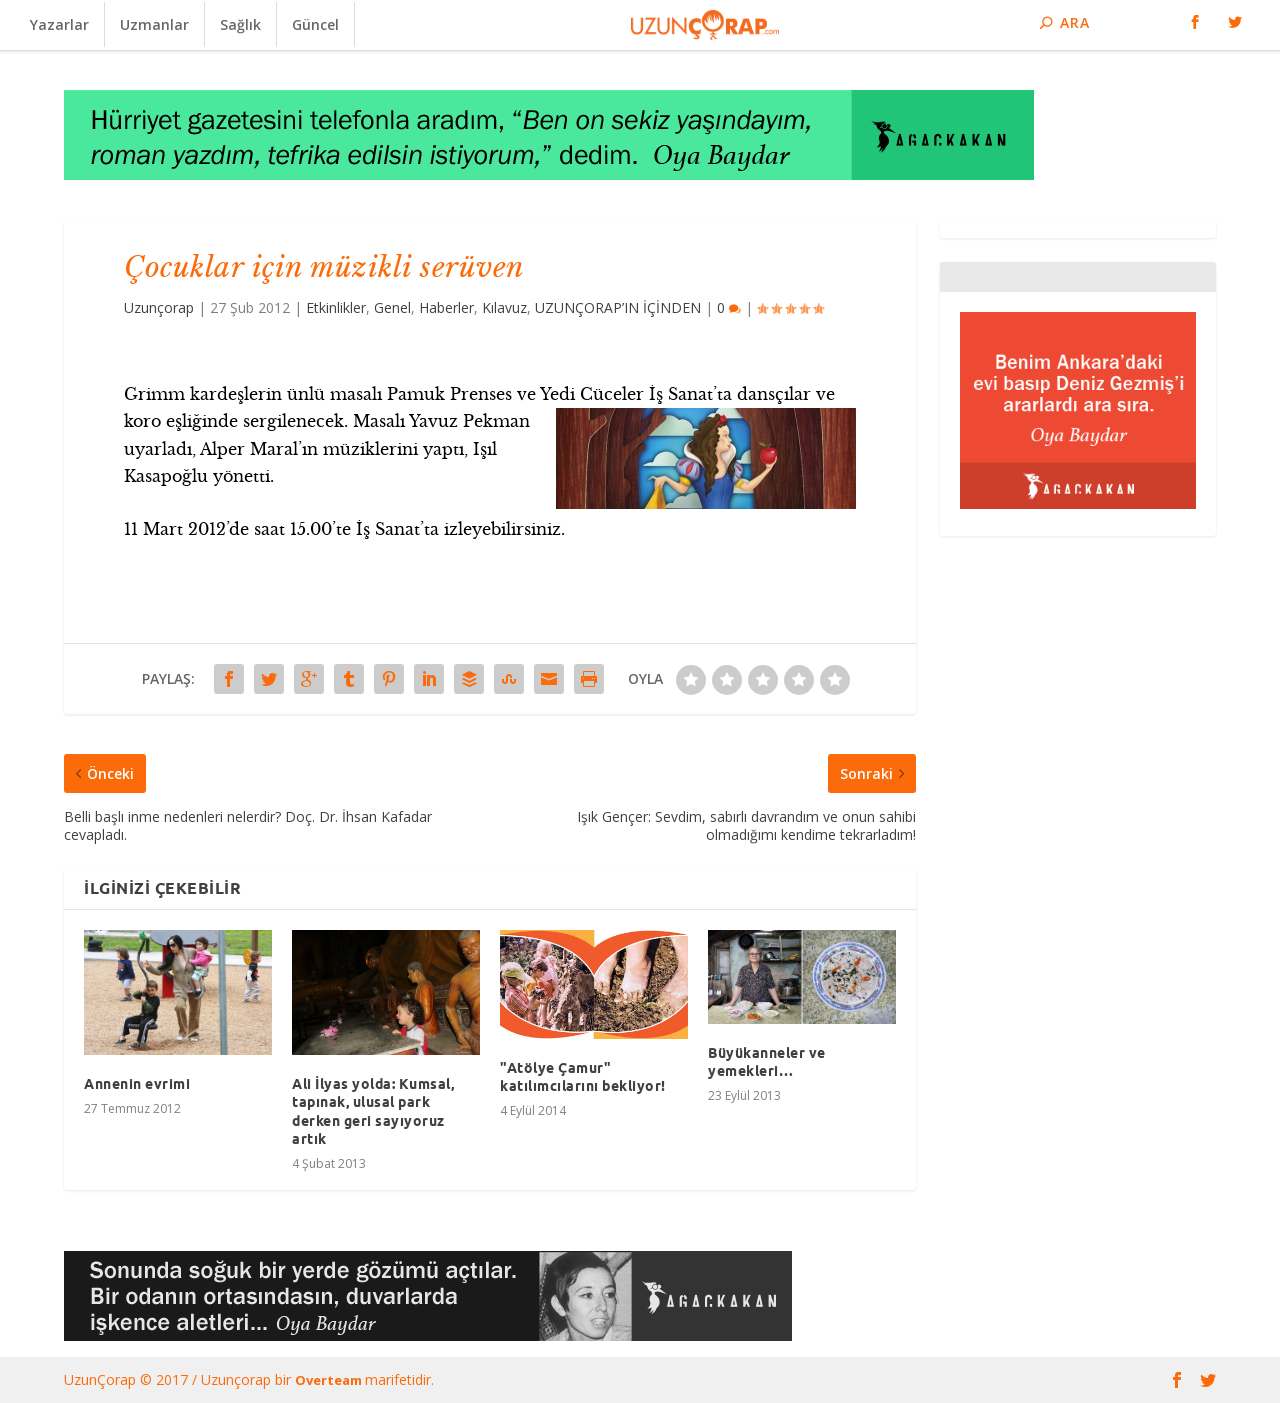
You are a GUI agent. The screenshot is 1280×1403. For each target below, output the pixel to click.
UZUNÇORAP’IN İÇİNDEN (618, 307)
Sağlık (240, 24)
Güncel (315, 24)
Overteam (330, 1380)
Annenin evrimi (137, 1084)
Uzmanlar (154, 24)
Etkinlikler (336, 307)
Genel (392, 307)
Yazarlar (59, 24)
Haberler (446, 307)
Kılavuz (504, 307)
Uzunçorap (159, 307)
